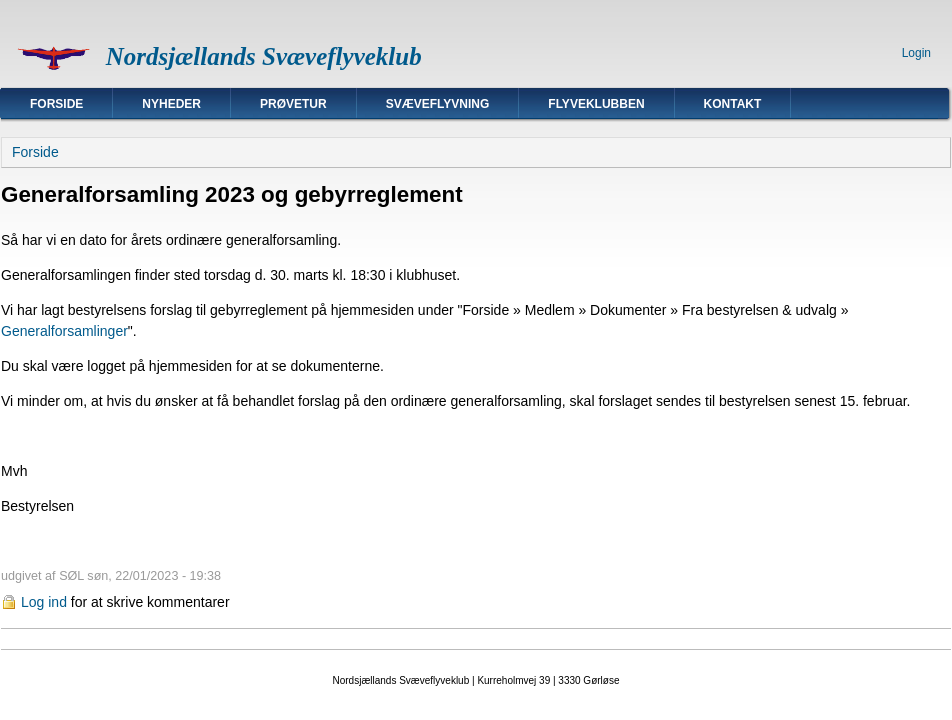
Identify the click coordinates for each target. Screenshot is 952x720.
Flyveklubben (596, 104)
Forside (56, 104)
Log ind (44, 602)
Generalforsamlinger (64, 331)
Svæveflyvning (438, 104)
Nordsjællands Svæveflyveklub (264, 56)
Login (916, 53)
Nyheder (171, 104)
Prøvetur (293, 104)
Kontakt (733, 104)
